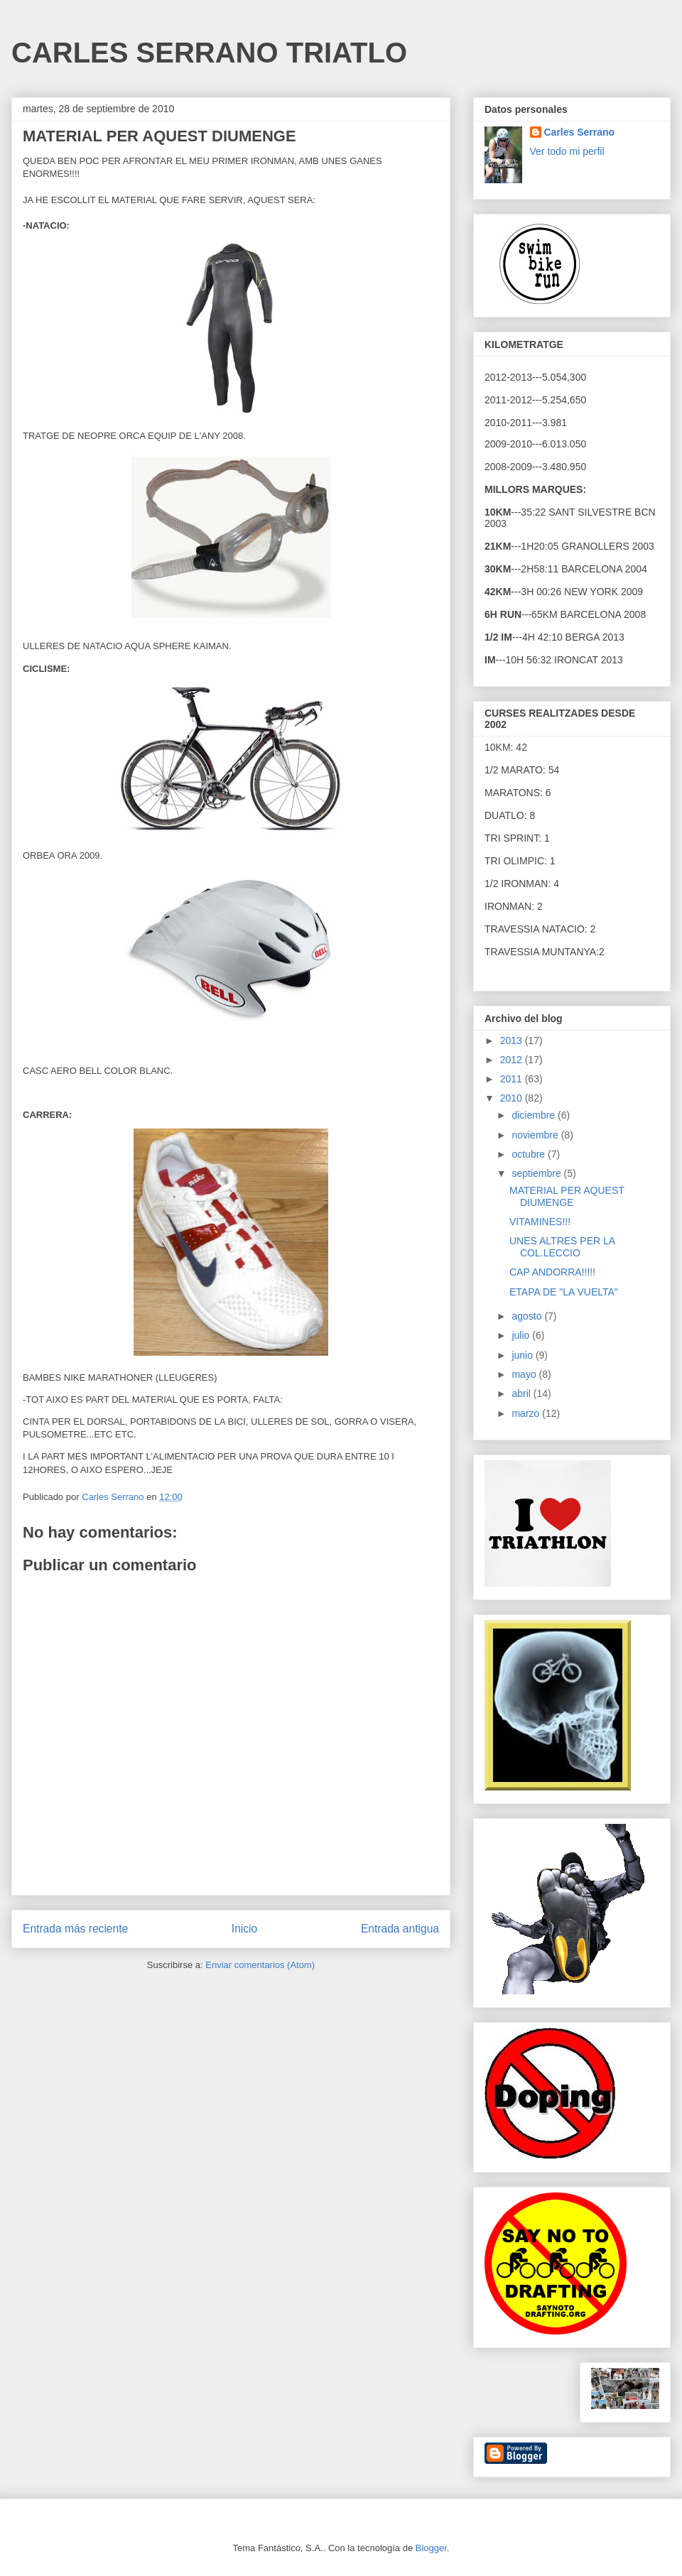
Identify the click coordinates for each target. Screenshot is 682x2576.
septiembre (537, 1173)
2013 (512, 1040)
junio (523, 1355)
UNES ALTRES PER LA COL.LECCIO (562, 1247)
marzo (527, 1413)
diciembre (535, 1115)
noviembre (536, 1135)
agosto (528, 1316)
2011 (512, 1079)
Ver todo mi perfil (567, 151)
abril (522, 1393)
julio (522, 1335)
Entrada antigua (400, 1929)
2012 (512, 1059)
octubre (530, 1154)
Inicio (244, 1929)
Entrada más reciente (75, 1929)
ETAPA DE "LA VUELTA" (563, 1292)
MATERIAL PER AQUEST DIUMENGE (566, 1196)
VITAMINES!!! (539, 1221)
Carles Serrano (579, 132)
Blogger (431, 2548)
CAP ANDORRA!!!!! (552, 1272)
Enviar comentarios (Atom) (260, 1965)
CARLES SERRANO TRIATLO (209, 52)
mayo (525, 1374)
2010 (512, 1098)
